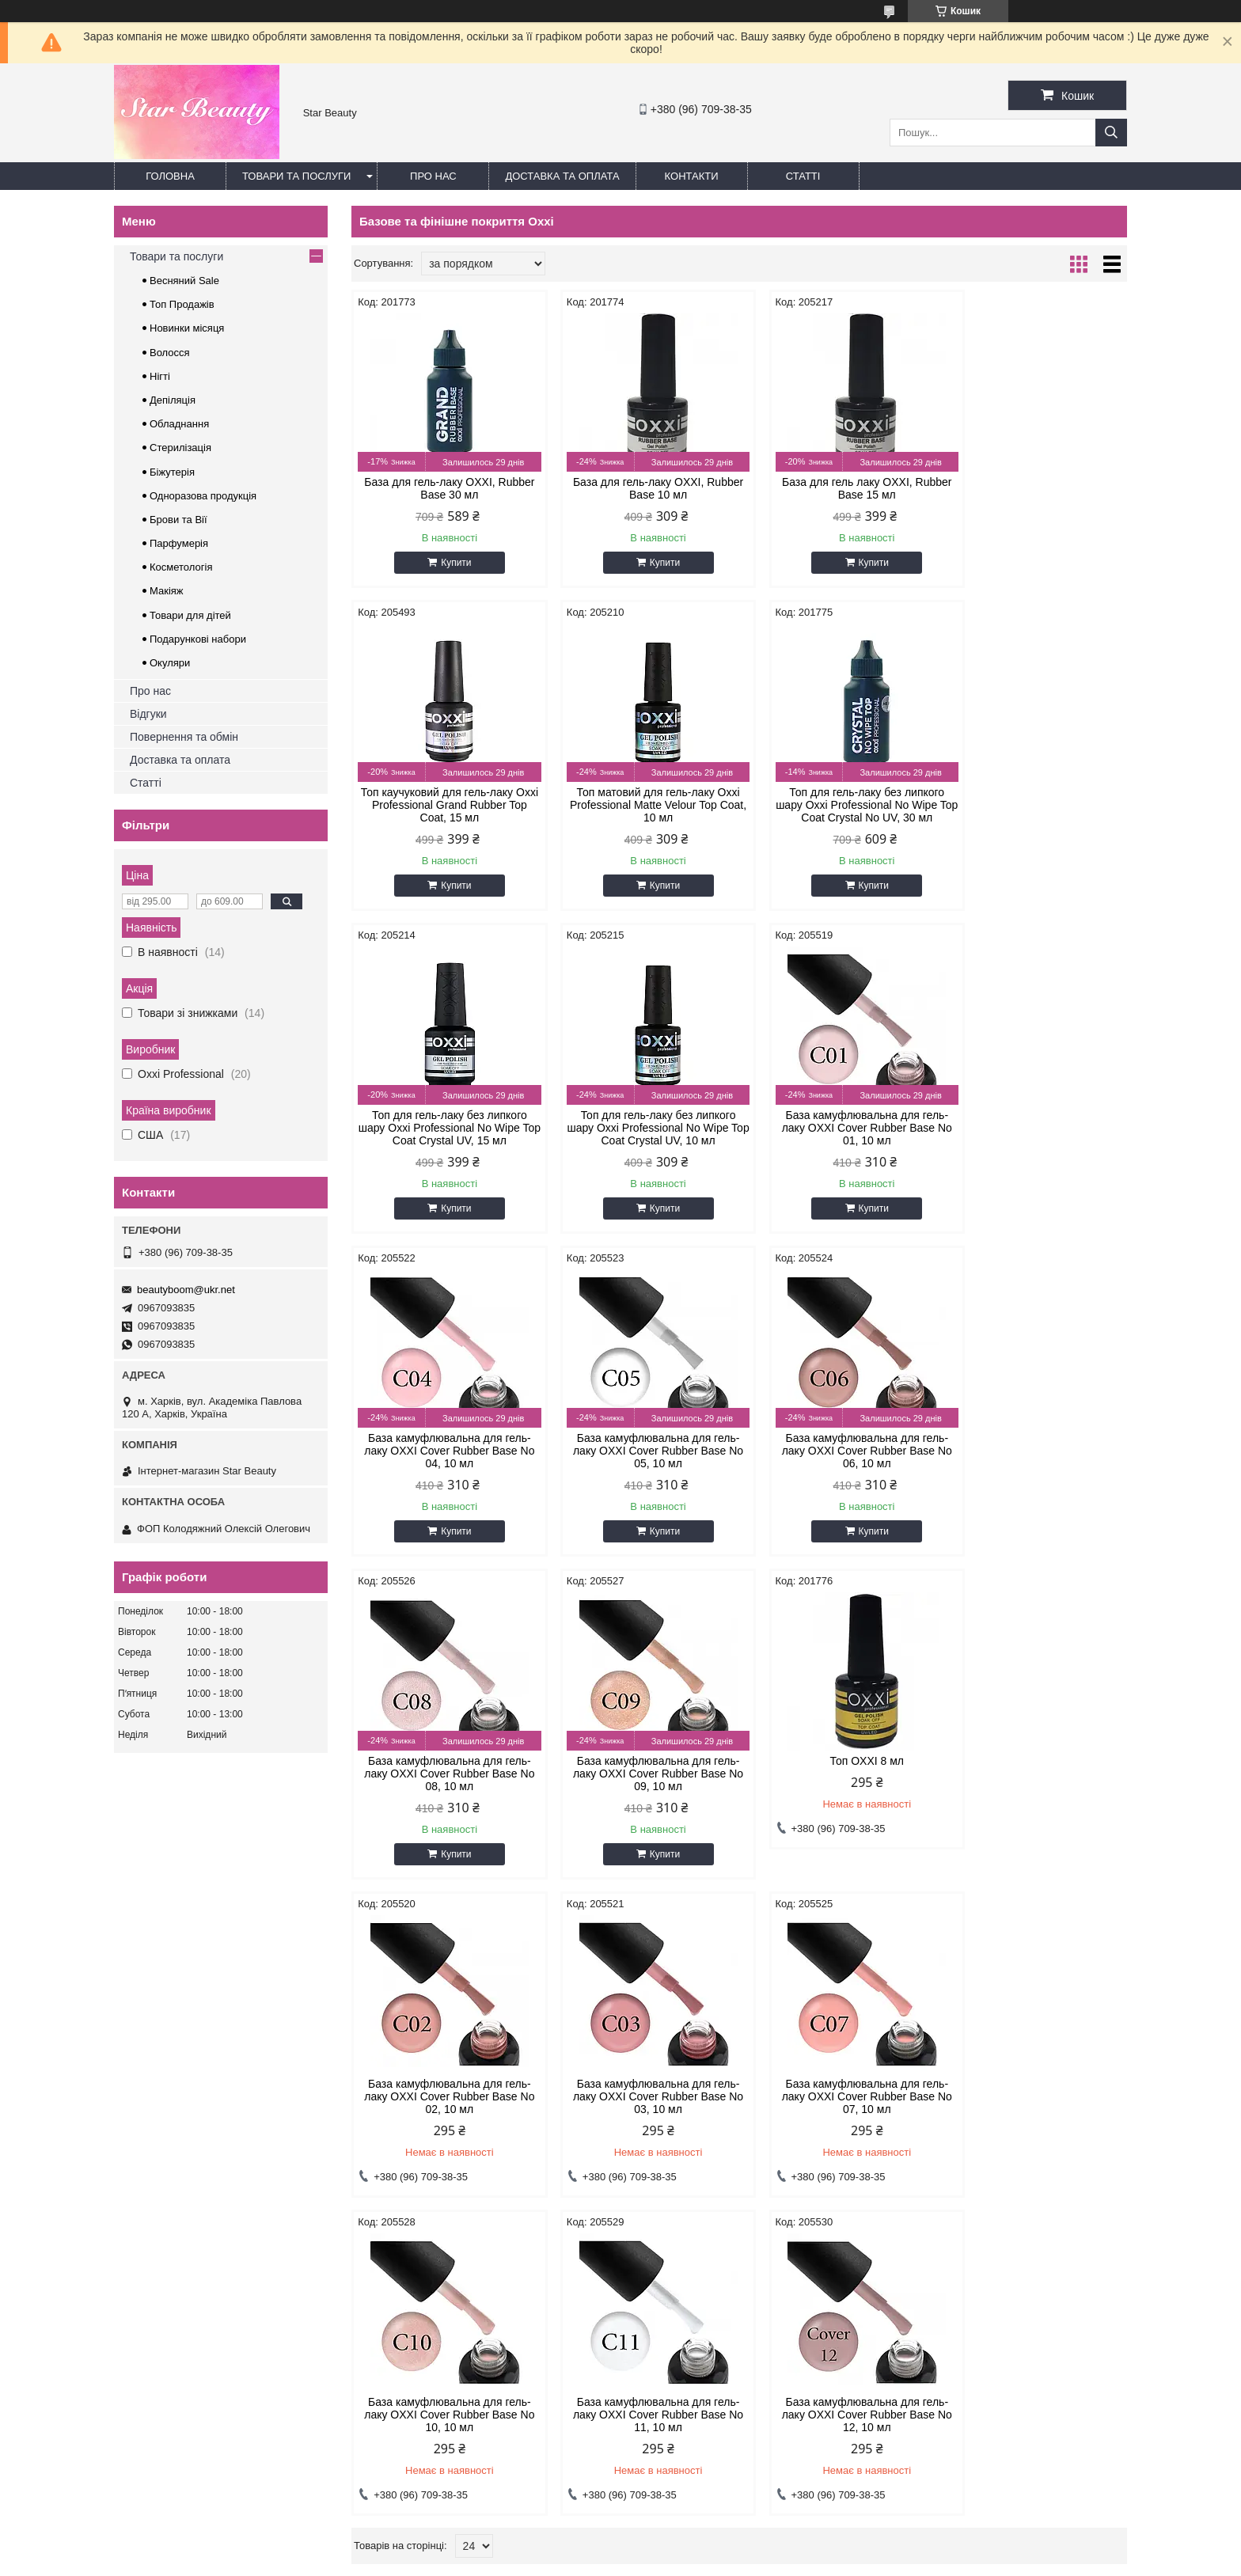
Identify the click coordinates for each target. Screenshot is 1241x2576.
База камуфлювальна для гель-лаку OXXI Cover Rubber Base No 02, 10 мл (1035, 1463)
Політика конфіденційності (748, 2561)
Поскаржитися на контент (626, 2561)
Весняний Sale (184, 280)
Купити (450, 562)
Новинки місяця (187, 328)
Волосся (170, 353)
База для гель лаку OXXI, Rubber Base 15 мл (837, 488)
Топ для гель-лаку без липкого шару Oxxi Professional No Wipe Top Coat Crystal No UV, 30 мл (640, 818)
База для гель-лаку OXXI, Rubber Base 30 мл (444, 488)
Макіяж (167, 591)
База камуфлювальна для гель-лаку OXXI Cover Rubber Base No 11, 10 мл (1035, 1786)
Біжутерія (172, 472)
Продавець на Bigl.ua (620, 2546)
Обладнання (179, 424)
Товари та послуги (296, 176)
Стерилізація (180, 447)
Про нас (433, 176)
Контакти (692, 176)
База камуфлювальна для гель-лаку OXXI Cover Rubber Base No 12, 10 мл (444, 2104)
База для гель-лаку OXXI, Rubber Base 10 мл (641, 488)
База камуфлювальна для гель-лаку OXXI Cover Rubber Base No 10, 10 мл (838, 1786)
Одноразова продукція (203, 496)
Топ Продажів (182, 304)
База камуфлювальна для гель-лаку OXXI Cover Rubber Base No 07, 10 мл (641, 1786)
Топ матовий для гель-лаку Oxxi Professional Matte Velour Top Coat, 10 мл (443, 818)
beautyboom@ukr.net (186, 1290)
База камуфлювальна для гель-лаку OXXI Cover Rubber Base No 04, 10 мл (641, 1140)
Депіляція (172, 400)
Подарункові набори (198, 639)
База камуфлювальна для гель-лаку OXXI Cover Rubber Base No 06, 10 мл (1035, 1140)
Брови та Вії (178, 519)
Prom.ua (694, 2532)
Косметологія (181, 567)
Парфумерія (179, 543)
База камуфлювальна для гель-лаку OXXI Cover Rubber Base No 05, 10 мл (838, 1140)
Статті (803, 176)
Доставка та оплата (562, 176)
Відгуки (148, 714)
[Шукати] (1111, 132)
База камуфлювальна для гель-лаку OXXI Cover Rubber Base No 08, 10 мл (444, 1463)
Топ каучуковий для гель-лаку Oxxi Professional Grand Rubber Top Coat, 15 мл (1035, 495)
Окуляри (170, 663)
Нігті (160, 376)
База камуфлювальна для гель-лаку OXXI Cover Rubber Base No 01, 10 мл (444, 1140)
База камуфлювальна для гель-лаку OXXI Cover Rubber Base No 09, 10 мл (641, 1463)
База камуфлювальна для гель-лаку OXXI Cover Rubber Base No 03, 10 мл (444, 1786)
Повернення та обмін (184, 736)
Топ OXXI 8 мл (838, 1450)
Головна (170, 176)
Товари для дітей (190, 615)
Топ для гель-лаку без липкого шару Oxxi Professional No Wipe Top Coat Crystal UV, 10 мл (1034, 818)
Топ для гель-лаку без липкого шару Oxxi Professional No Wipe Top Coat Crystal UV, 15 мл (837, 818)
